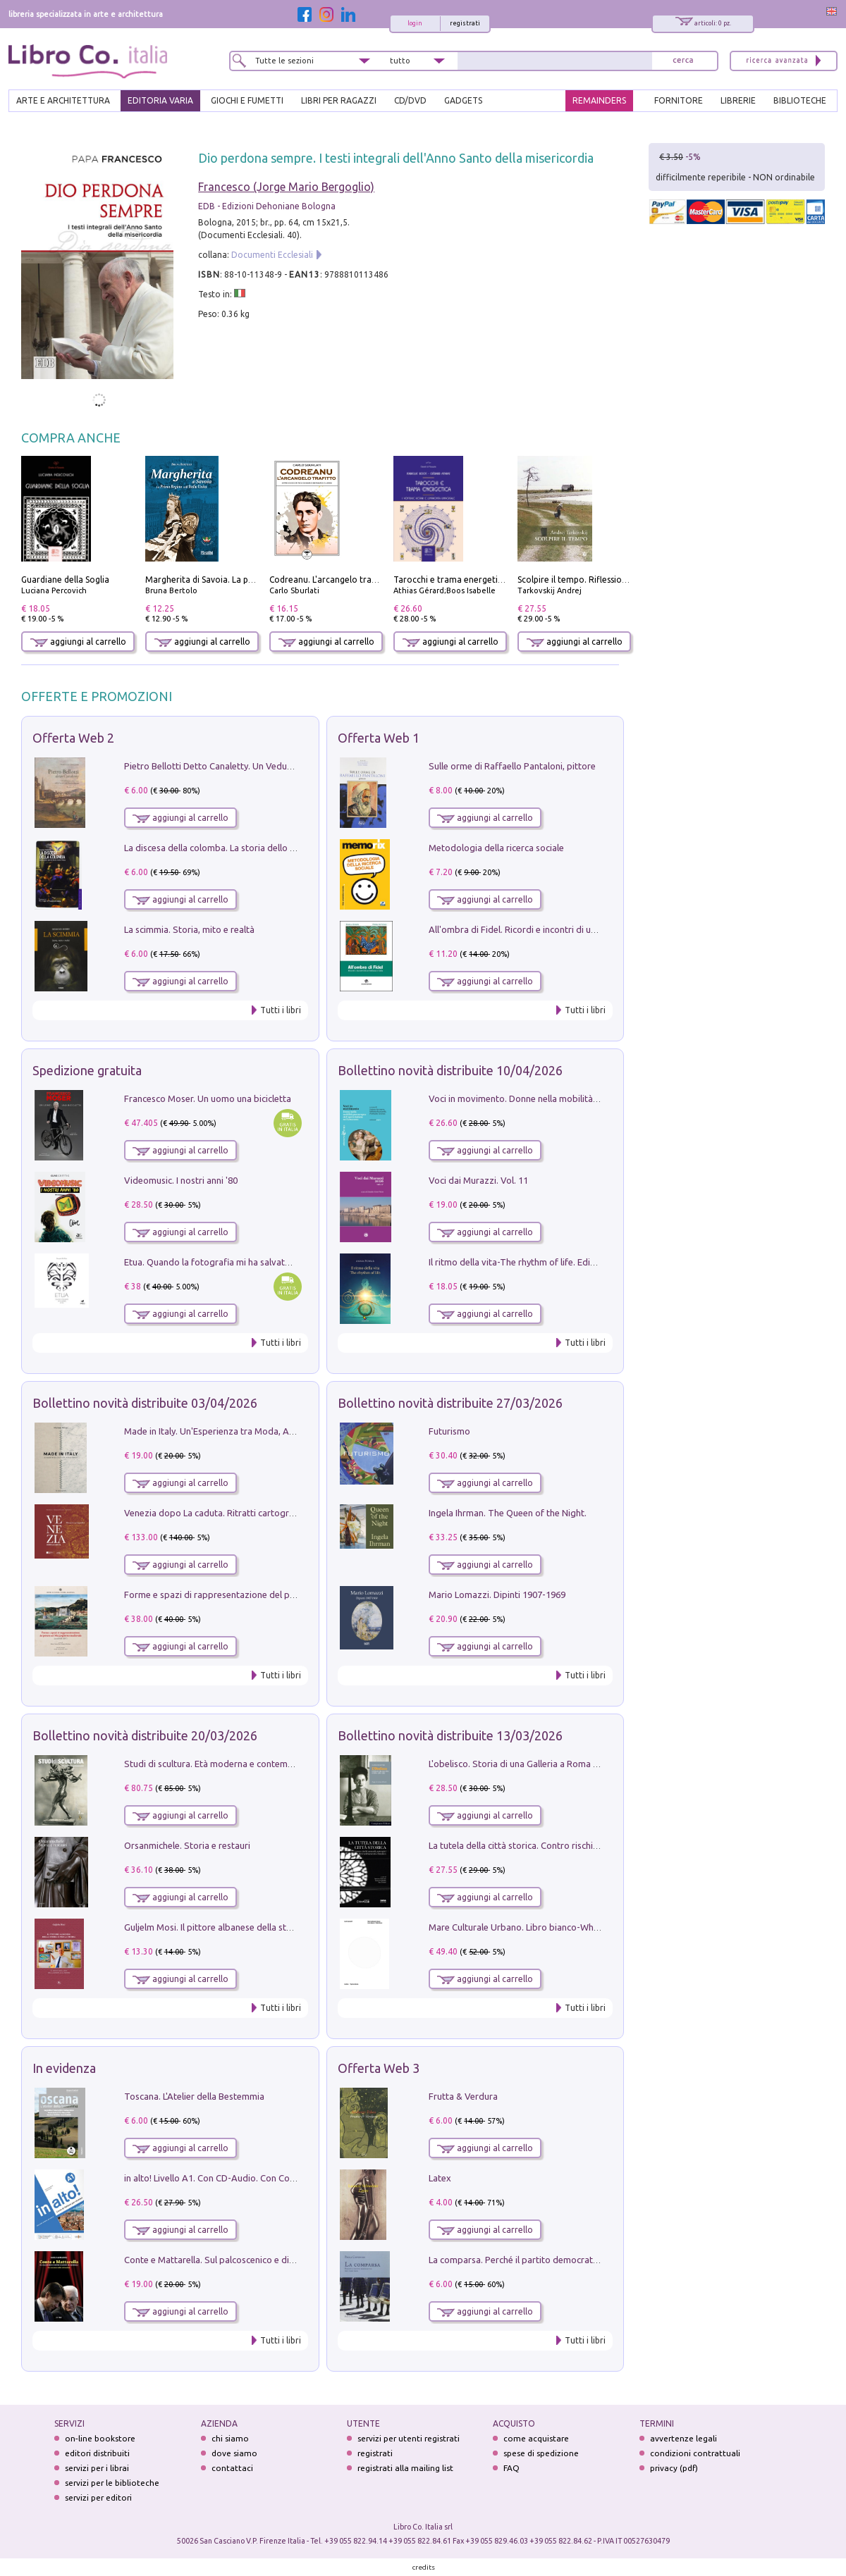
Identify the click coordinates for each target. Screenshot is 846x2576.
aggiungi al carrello (78, 641)
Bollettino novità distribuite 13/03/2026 (450, 1735)
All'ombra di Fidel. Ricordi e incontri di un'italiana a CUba (544, 929)
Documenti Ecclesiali (272, 254)
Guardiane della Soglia (65, 579)
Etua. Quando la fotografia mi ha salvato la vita (220, 1262)
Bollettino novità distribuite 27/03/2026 (450, 1403)
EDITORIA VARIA (160, 100)
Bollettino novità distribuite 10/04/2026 (450, 1070)
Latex (440, 2178)
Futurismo (449, 1431)
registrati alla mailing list (405, 2467)
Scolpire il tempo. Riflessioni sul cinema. (596, 579)
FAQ (511, 2467)
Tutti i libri (280, 1010)
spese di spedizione (541, 2453)
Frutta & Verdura (463, 2096)
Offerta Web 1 (378, 738)
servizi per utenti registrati (408, 2438)
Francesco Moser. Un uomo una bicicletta (207, 1098)
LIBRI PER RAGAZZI (338, 100)
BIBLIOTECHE (799, 100)
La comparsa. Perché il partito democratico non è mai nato (548, 2260)
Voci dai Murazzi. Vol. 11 (478, 1180)
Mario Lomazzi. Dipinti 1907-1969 (497, 1594)
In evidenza (64, 2068)
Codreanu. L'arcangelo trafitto (329, 579)
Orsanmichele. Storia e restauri (187, 1845)
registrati (465, 23)
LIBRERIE (738, 100)
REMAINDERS (599, 100)
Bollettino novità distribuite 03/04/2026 (144, 1403)
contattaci (232, 2467)
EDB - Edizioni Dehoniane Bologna (267, 206)
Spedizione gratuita (87, 1070)
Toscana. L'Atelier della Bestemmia (194, 2096)
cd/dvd (410, 100)
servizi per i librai (97, 2467)
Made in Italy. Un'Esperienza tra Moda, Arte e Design (231, 1431)
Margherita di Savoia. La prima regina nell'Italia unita (250, 579)
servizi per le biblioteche (112, 2482)
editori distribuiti (97, 2453)
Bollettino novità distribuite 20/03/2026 (144, 1735)
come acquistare (536, 2438)
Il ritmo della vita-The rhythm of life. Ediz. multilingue (536, 1262)
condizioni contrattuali (695, 2453)
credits (423, 2567)
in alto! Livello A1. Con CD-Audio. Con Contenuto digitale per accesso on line (279, 2178)
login (414, 23)
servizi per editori (98, 2497)
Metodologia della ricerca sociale (496, 848)
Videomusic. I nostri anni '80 (181, 1180)
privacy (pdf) (674, 2467)
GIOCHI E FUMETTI (247, 100)
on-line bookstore (100, 2438)
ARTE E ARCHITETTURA (63, 100)
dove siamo (234, 2453)
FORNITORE (678, 100)
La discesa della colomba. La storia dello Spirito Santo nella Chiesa (259, 848)
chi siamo (230, 2438)
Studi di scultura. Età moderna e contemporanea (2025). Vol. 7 (250, 1764)
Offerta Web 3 (378, 2068)
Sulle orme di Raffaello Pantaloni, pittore (512, 766)
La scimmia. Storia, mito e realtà (189, 929)
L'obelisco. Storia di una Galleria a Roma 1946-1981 (532, 1764)
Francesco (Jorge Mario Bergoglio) (286, 186)
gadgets (463, 100)
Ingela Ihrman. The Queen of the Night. (508, 1513)
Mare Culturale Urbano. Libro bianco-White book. (529, 1927)
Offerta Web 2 (73, 738)
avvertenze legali (683, 2438)
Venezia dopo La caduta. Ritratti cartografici (215, 1513)
